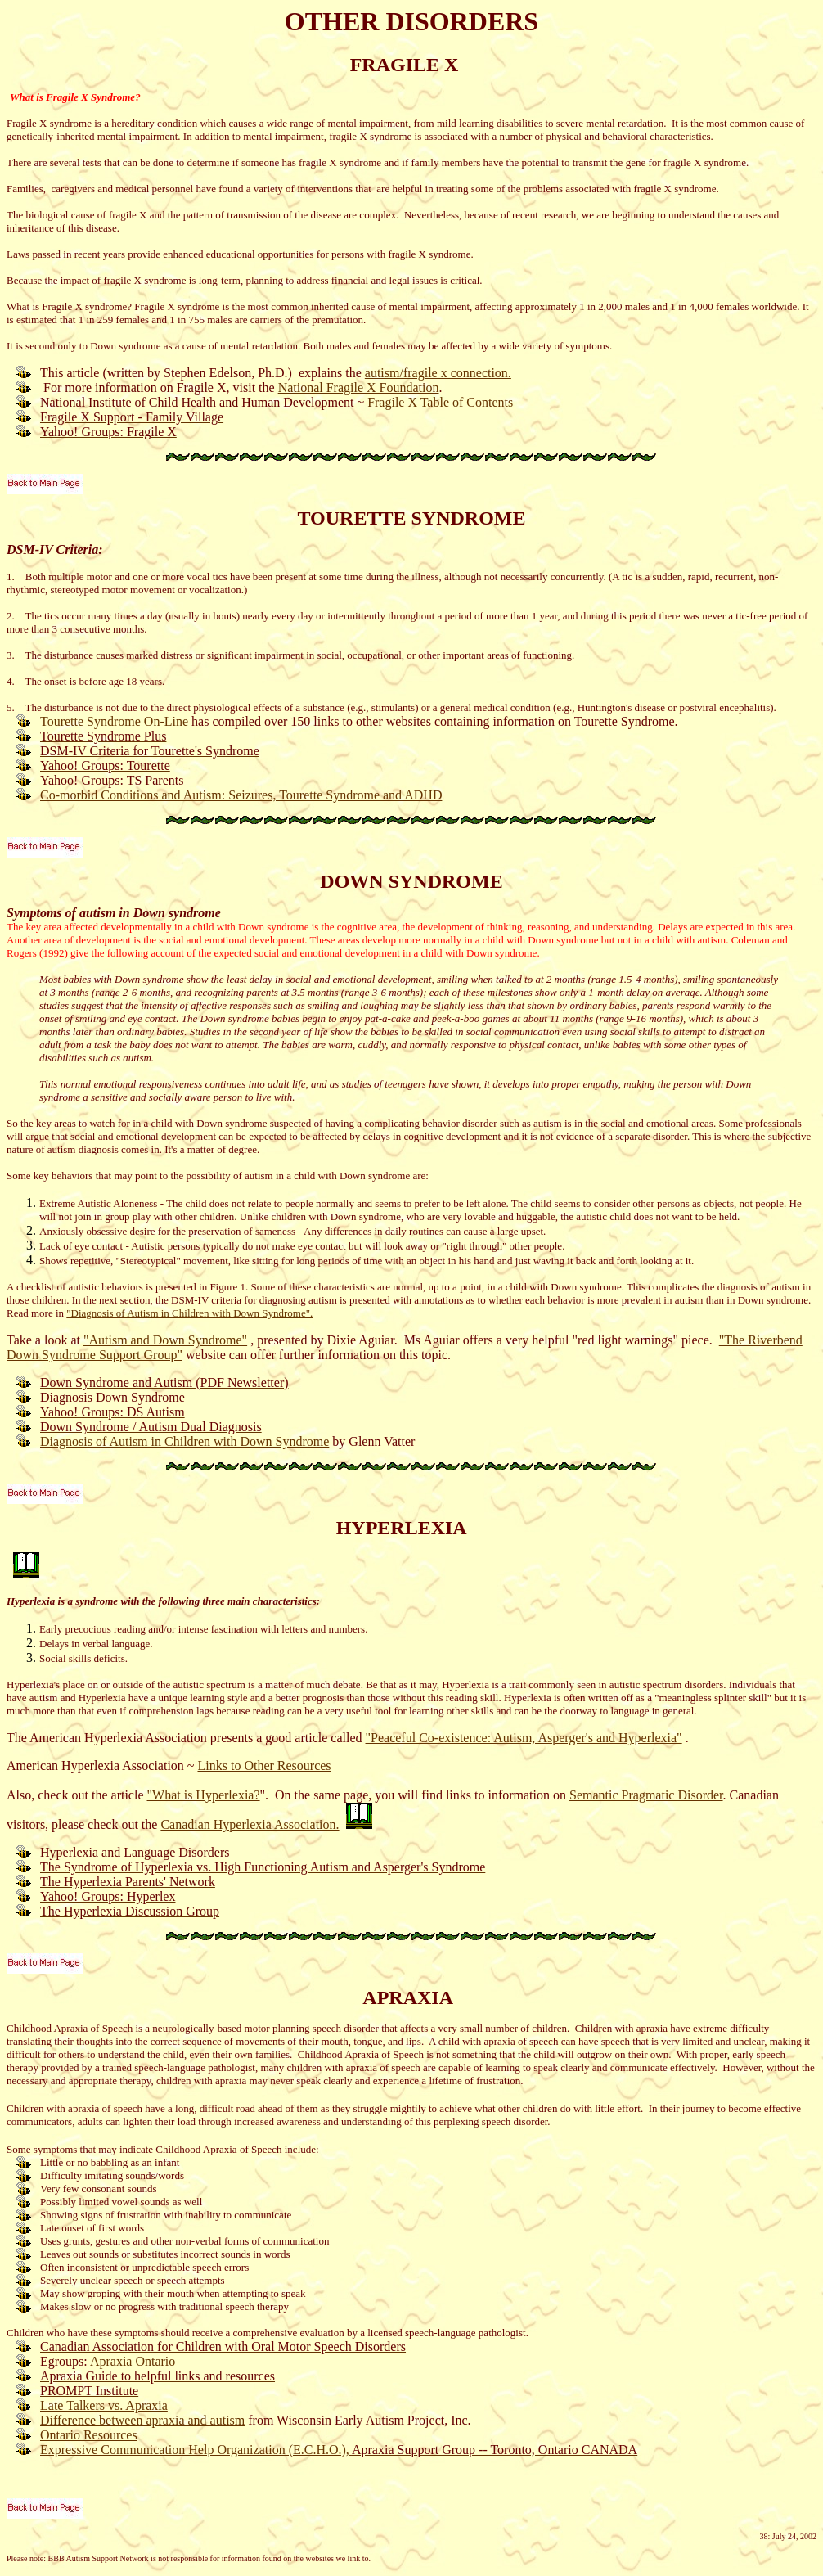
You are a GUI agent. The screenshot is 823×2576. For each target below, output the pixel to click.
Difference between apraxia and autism (142, 2420)
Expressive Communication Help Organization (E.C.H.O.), (196, 2450)
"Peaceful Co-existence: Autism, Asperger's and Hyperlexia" (524, 1738)
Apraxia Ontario (132, 2361)
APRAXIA (407, 1997)
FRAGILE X (404, 64)
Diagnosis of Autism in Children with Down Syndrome (184, 1441)
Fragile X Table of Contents (440, 402)
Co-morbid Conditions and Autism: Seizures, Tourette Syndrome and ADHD (241, 795)
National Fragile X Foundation (358, 387)
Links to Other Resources (264, 1765)
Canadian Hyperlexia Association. (249, 1824)
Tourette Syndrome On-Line (114, 721)
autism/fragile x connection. (438, 373)
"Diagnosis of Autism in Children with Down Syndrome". (189, 1313)
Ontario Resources (88, 2435)
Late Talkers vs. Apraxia (104, 2405)
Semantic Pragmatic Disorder (646, 1795)
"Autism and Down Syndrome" (165, 1340)
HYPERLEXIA (401, 1527)
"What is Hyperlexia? (203, 1795)
